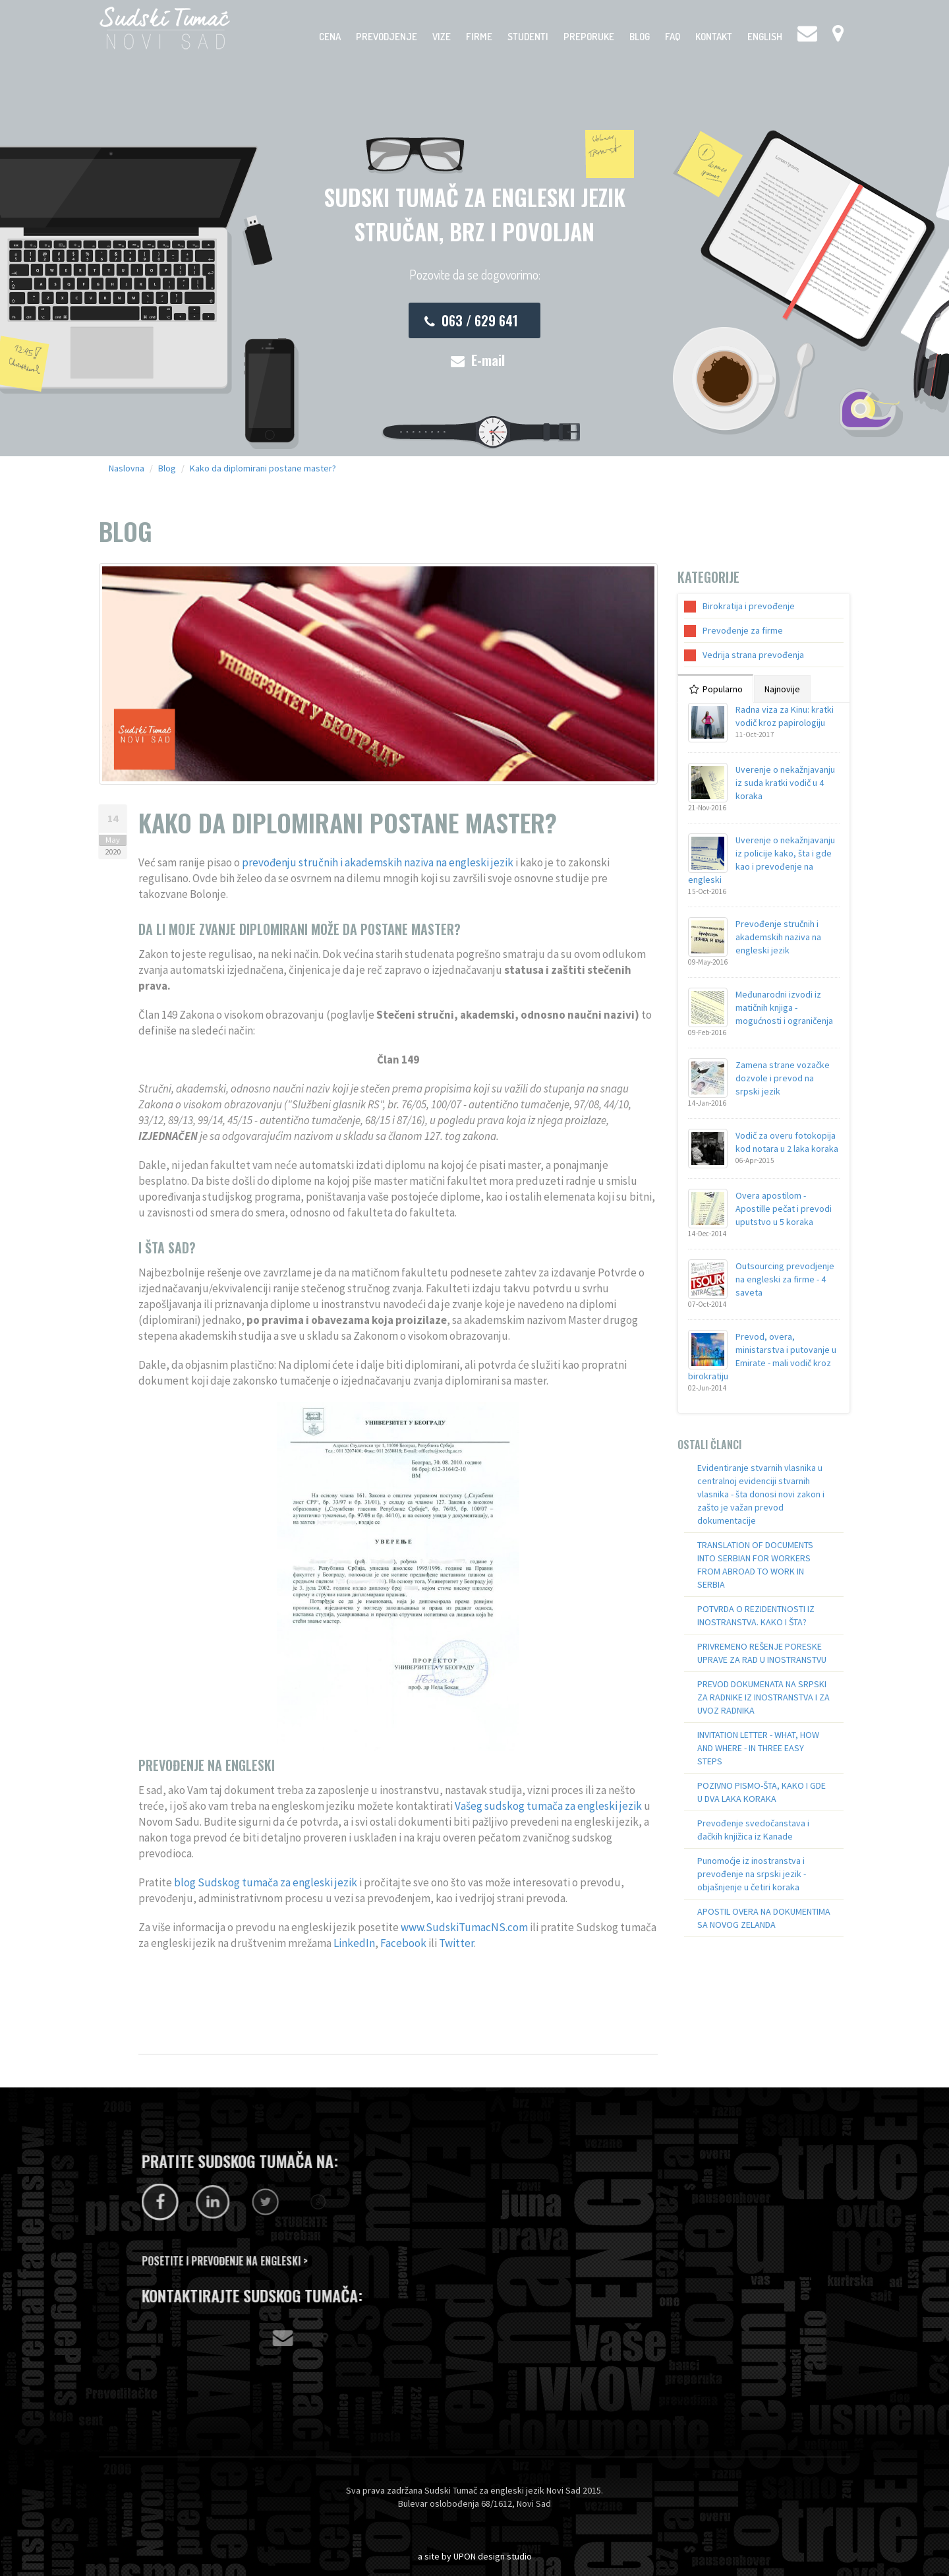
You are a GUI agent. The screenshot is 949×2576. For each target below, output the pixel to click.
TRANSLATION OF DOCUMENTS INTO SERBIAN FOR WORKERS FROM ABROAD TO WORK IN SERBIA (755, 1564)
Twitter (456, 1943)
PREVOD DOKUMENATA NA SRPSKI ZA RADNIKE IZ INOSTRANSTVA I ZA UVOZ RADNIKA (763, 1697)
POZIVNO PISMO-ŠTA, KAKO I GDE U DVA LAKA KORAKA (761, 1792)
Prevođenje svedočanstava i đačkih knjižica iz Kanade (753, 1829)
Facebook (403, 1943)
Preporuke (588, 36)
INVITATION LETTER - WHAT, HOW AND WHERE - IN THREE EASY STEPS (758, 1748)
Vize (441, 36)
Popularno (715, 689)
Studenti (527, 36)
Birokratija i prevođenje (749, 606)
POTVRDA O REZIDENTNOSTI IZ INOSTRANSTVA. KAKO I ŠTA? (756, 1615)
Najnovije (782, 689)
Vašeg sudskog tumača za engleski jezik (548, 1806)
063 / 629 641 (471, 320)
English (764, 36)
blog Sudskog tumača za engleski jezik (265, 1882)
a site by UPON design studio (475, 2556)
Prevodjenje (386, 36)
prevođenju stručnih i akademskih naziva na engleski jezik (377, 862)
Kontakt (713, 36)
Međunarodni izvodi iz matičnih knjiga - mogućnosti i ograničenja (784, 1007)
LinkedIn (354, 1943)
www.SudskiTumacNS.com (464, 1927)
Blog (639, 36)
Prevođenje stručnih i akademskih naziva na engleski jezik (778, 937)
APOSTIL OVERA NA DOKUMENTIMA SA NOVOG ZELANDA (763, 1918)
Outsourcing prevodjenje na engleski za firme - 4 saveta (784, 1279)
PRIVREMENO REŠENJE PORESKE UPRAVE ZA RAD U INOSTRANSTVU (761, 1652)
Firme (479, 36)
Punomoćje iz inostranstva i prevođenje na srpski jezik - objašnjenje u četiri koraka (751, 1874)
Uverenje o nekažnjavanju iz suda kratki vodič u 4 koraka (785, 783)
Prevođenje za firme (743, 630)
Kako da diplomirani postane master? (263, 468)
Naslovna (126, 468)
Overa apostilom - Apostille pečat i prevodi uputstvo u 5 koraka (783, 1208)
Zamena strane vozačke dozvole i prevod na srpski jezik (782, 1078)
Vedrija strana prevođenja (753, 655)
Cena (330, 36)
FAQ (672, 36)
